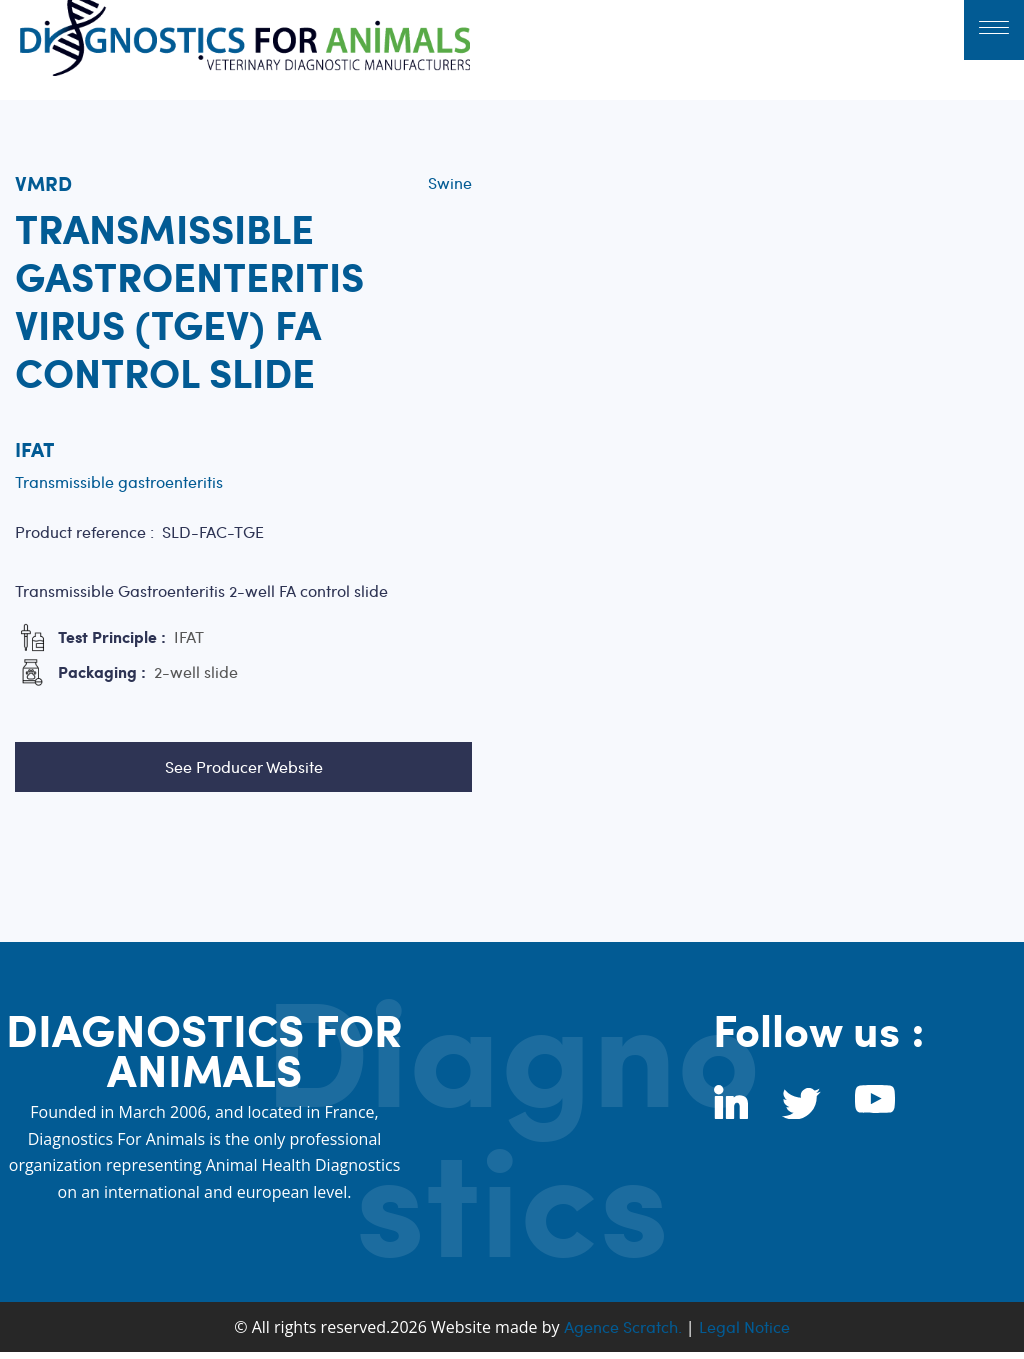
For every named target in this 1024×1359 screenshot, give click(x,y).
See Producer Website (244, 766)
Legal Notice (744, 1326)
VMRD (43, 183)
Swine (450, 182)
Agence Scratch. (623, 1326)
